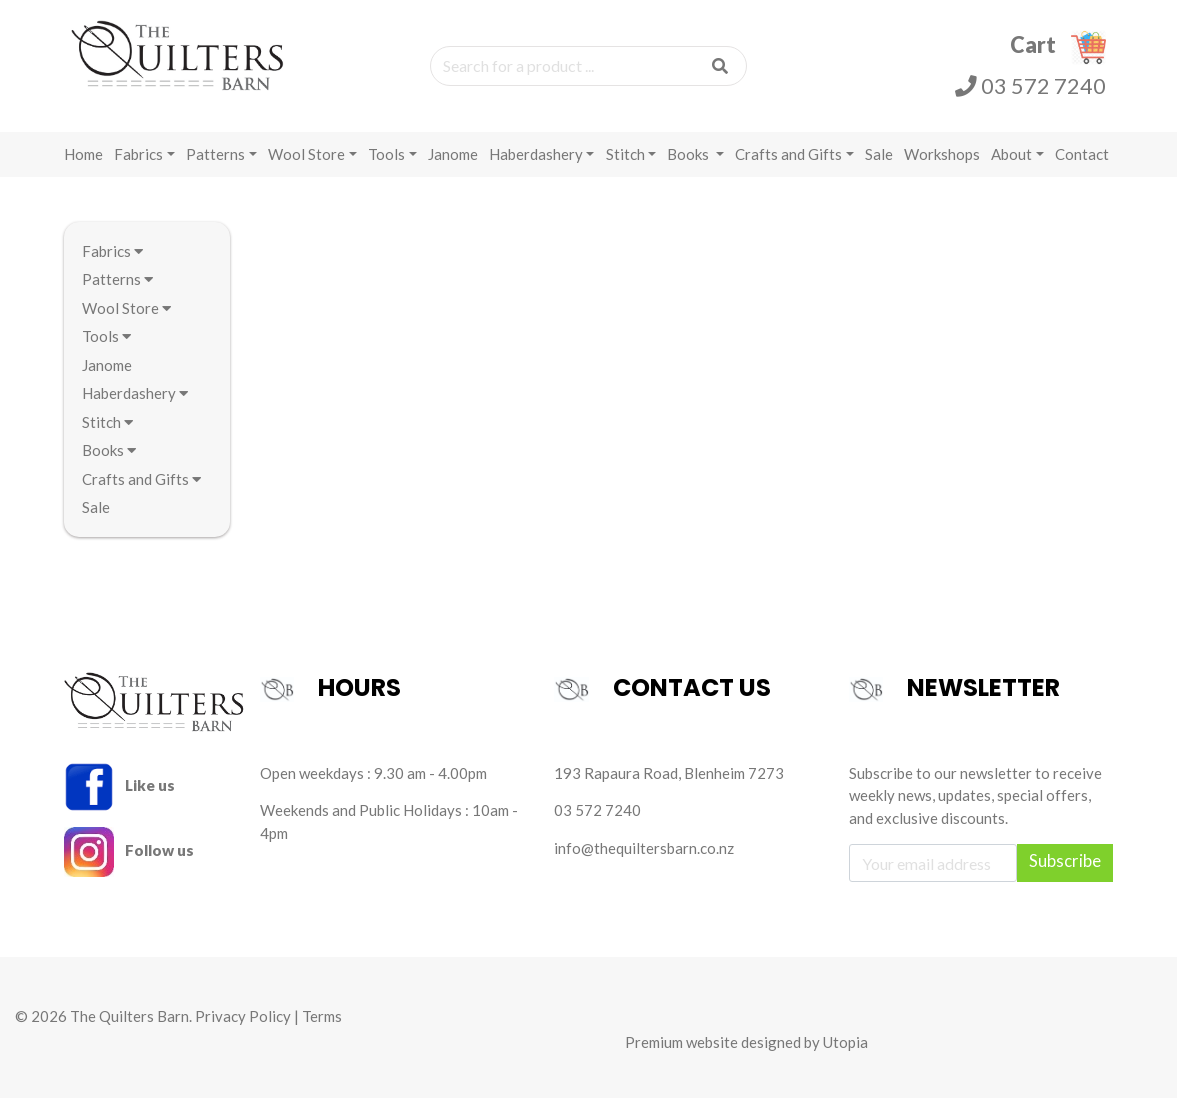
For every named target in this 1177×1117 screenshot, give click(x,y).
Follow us (129, 868)
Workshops (942, 172)
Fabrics (138, 172)
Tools (386, 172)
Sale (879, 172)
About (1011, 172)
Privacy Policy (243, 1035)
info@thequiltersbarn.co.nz (644, 866)
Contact (1082, 172)
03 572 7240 (1030, 96)
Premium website (681, 1060)
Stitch (625, 172)
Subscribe (1065, 880)
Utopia (845, 1060)
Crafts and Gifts (788, 172)
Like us (119, 803)
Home (83, 172)
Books (689, 172)
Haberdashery (536, 172)
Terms (322, 1035)
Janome (453, 172)
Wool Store (306, 172)
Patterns (215, 172)
